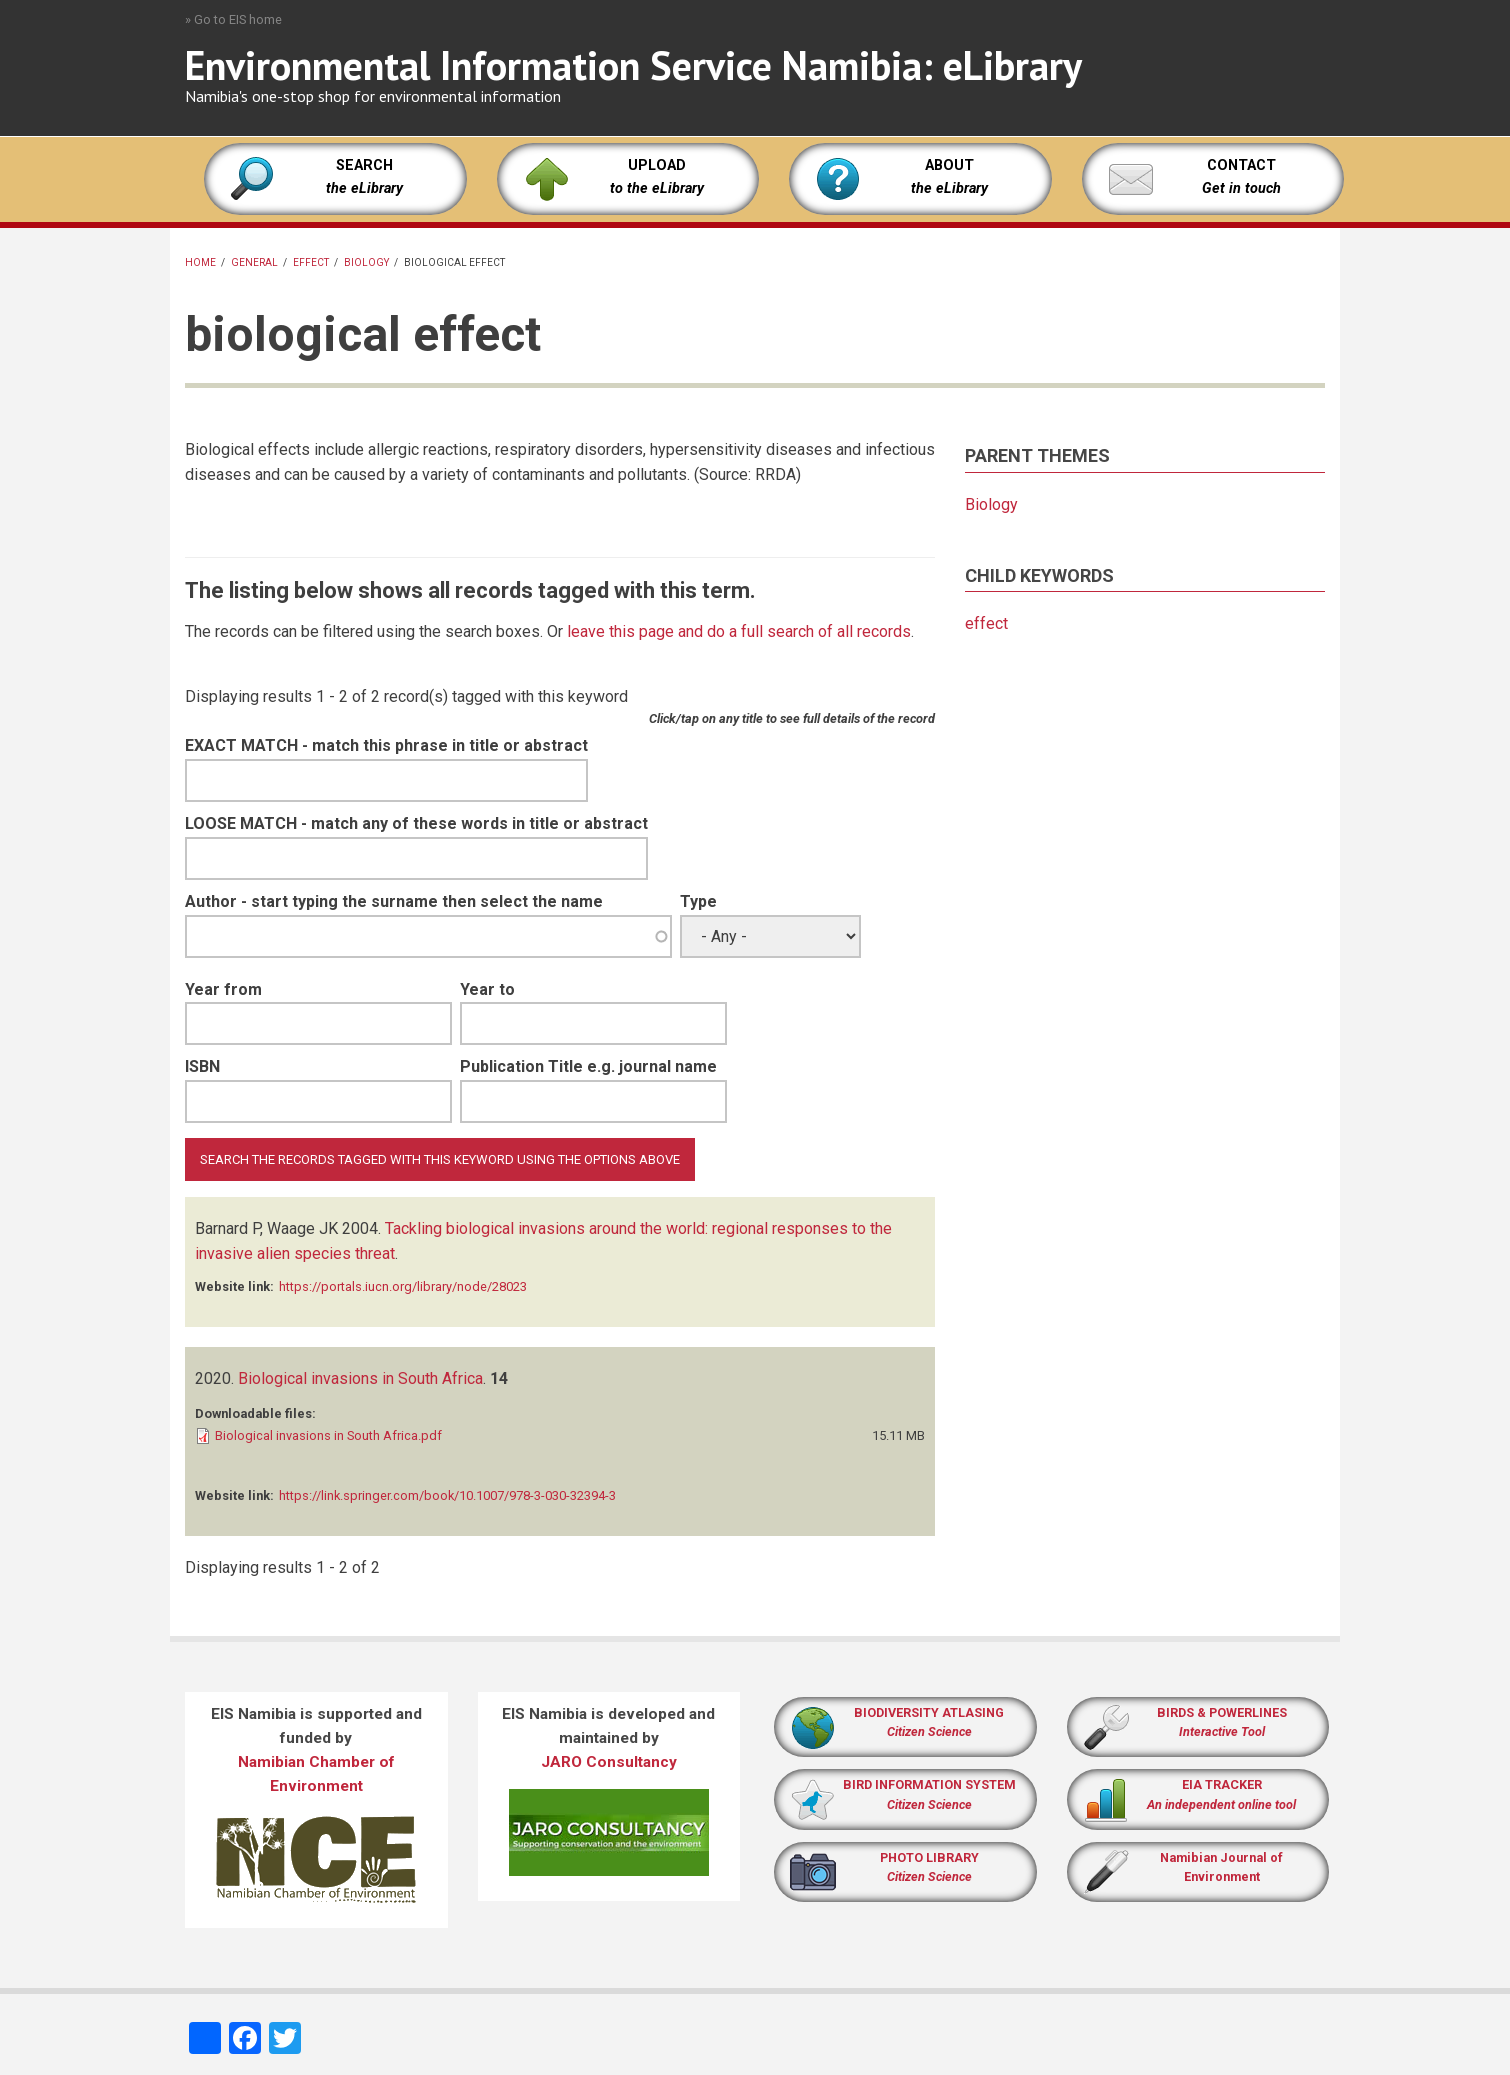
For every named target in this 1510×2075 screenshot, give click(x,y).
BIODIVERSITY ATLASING (929, 1712)
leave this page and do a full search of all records (739, 631)
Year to (487, 989)
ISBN (202, 1066)
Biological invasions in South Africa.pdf (328, 1435)
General (254, 262)
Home (200, 262)
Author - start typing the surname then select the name (394, 901)
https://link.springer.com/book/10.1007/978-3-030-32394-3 (447, 1495)
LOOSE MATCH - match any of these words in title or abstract (416, 823)
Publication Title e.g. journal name (588, 1066)
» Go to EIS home (233, 19)
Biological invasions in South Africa (360, 1378)
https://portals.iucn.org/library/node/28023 (403, 1286)
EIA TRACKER (1222, 1784)
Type (698, 901)
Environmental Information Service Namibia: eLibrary (633, 65)
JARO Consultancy (609, 1762)
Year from (223, 989)
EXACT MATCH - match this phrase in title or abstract (386, 745)
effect (311, 262)
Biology (366, 262)
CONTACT (1241, 165)
